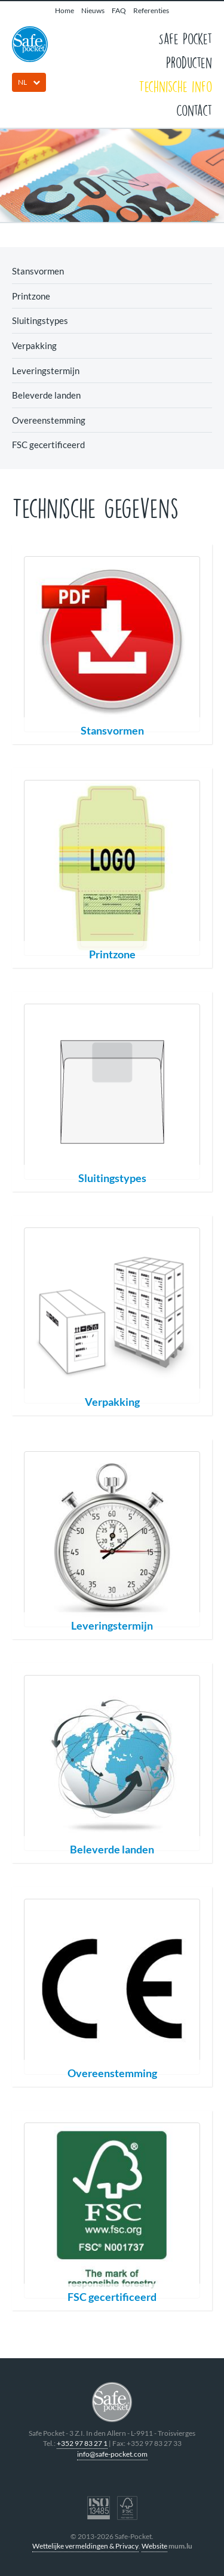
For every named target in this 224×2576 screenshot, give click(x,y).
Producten (189, 62)
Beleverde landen (46, 395)
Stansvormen (38, 271)
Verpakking (34, 345)
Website (154, 2545)
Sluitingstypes (40, 320)
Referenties (151, 10)
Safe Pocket (185, 38)
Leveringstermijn (45, 370)
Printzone (31, 296)
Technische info (175, 86)
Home (64, 10)
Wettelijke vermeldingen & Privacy (85, 2545)
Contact (194, 110)
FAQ (119, 10)
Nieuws (93, 10)
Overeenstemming (48, 420)
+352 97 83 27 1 (82, 2443)
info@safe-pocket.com (112, 2453)
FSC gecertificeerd (48, 444)
